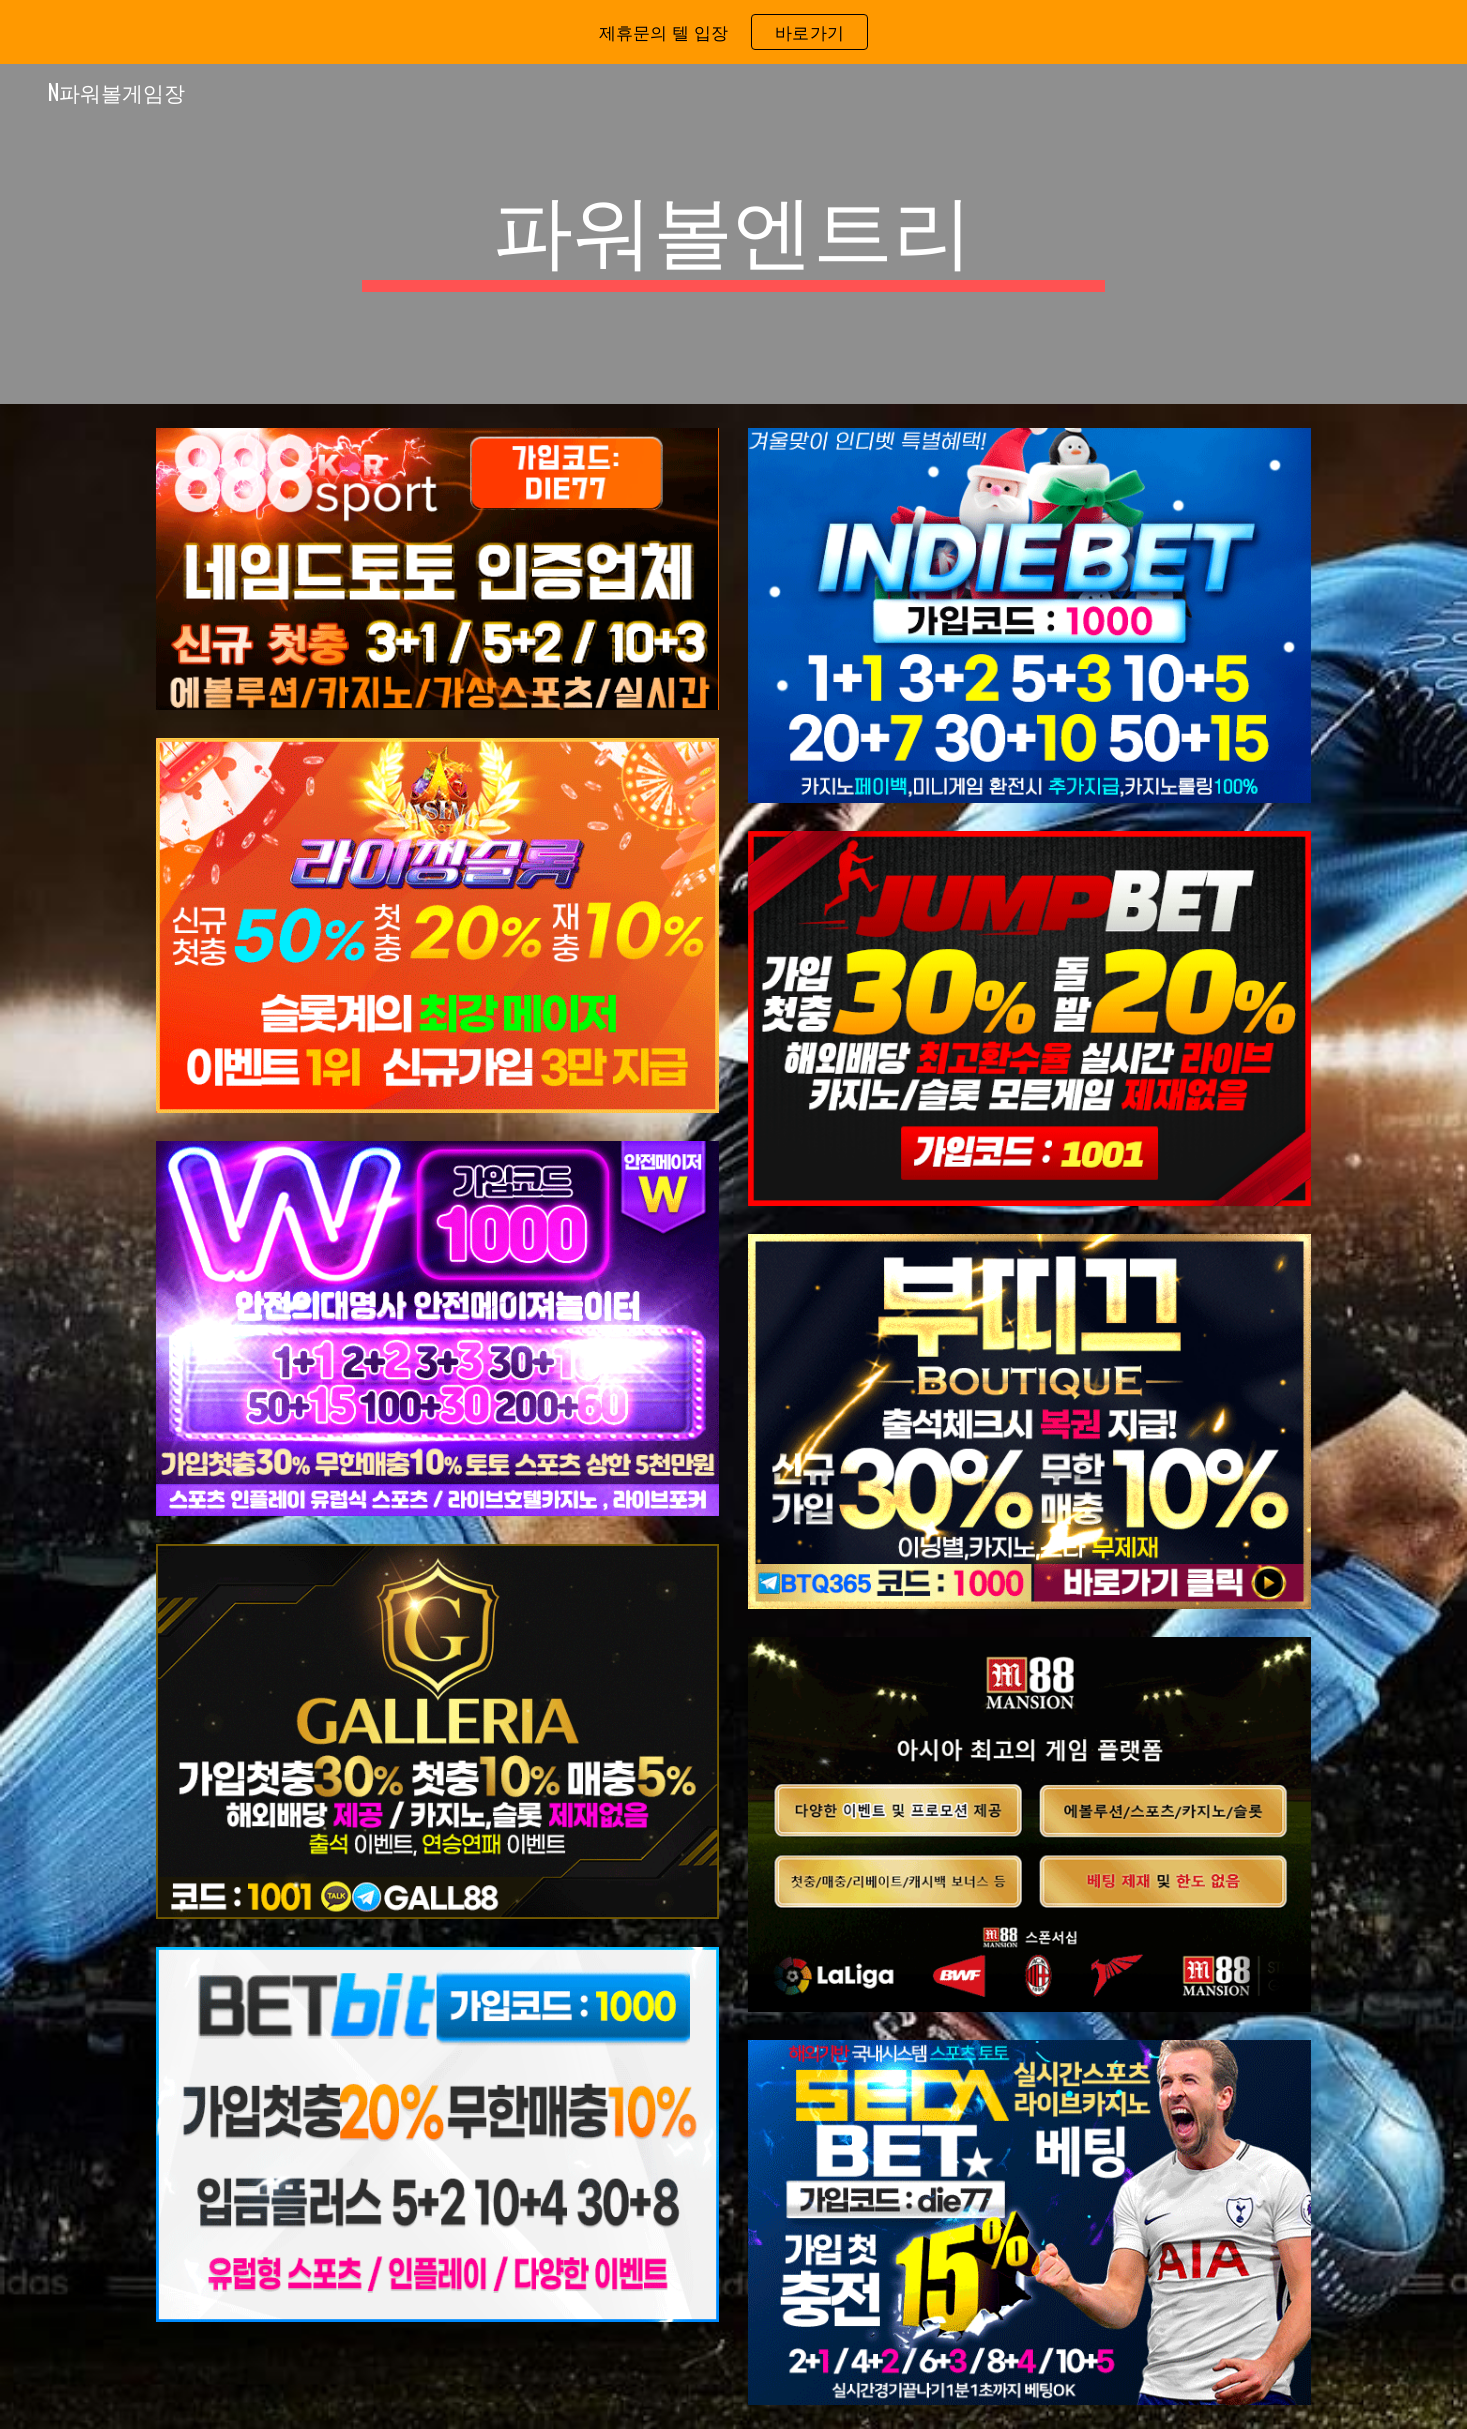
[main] (734, 234)
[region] (733, 32)
